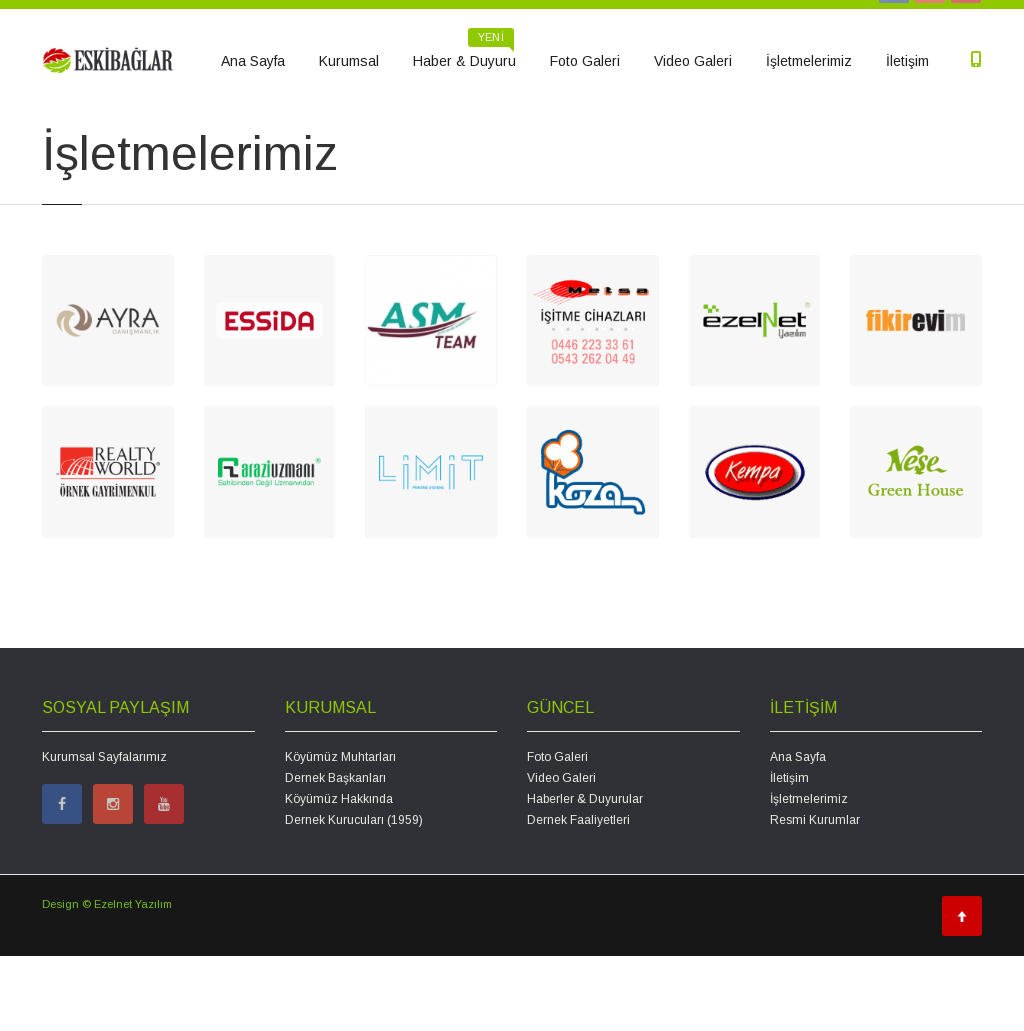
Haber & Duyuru (464, 54)
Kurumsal (349, 61)
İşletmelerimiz (809, 61)
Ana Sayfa (253, 61)
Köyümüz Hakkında (339, 874)
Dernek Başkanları (335, 853)
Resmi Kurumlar (815, 895)
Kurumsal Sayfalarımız (104, 832)
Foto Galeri (585, 61)
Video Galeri (693, 61)
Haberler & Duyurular (585, 874)
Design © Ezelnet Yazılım (107, 979)
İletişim (907, 61)
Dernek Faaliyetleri (578, 895)
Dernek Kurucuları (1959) (354, 895)
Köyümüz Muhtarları (340, 832)
